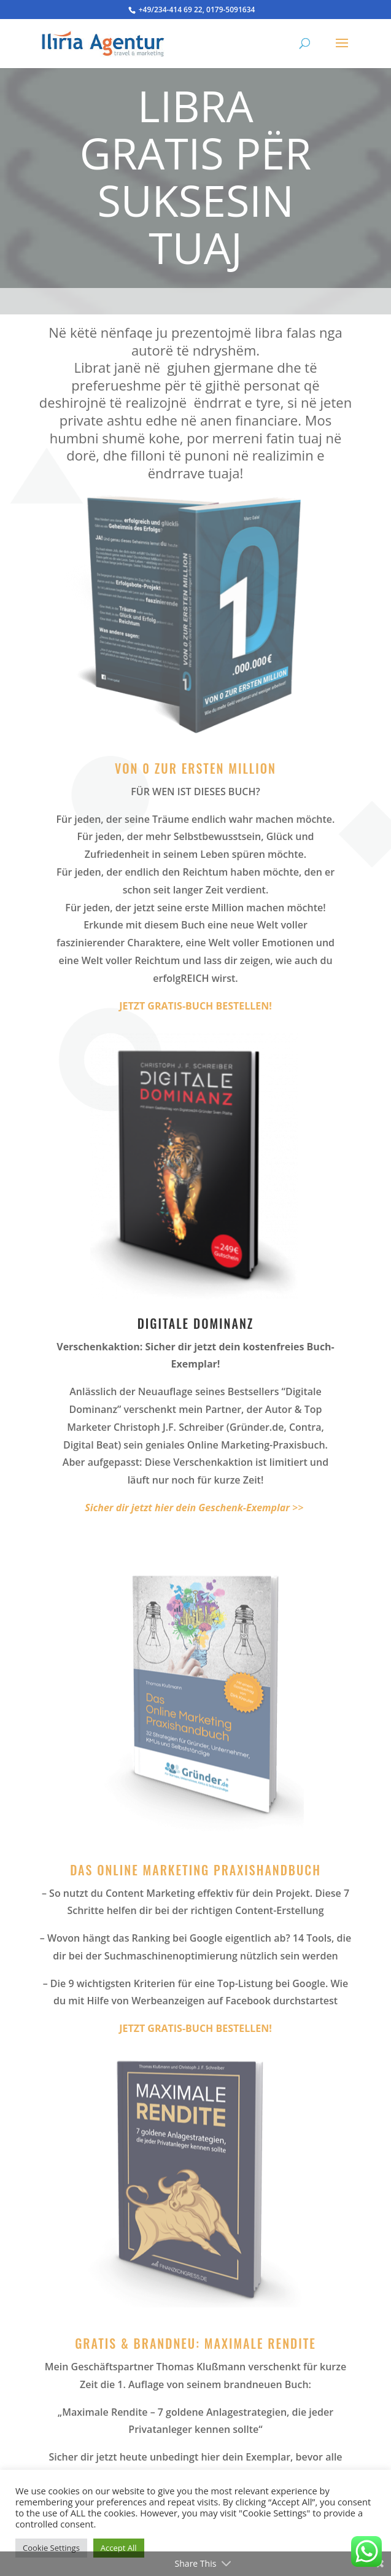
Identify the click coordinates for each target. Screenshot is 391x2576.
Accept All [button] (119, 2547)
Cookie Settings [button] (51, 2547)
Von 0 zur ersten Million (195, 768)
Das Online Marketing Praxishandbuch (195, 1870)
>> (194, 1507)
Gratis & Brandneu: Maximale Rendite (195, 2343)
